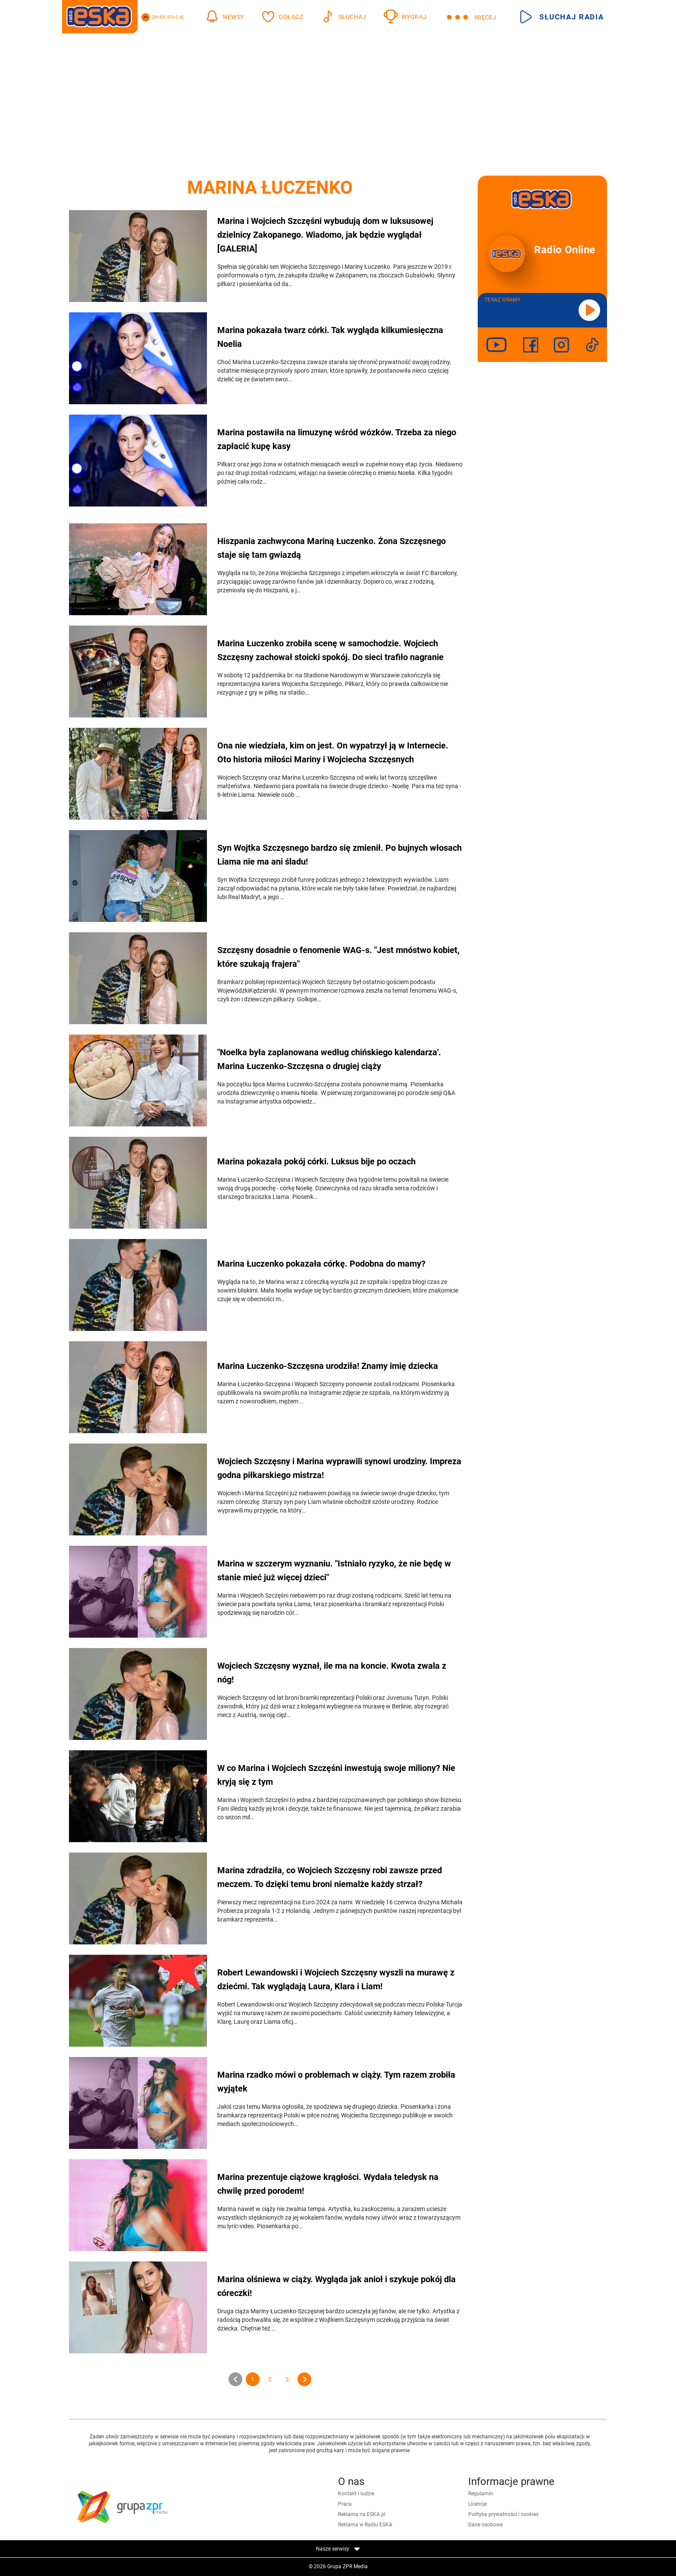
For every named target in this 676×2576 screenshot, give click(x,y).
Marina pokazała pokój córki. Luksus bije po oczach (316, 1161)
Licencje (477, 2504)
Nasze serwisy (338, 2548)
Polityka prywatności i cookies (503, 2514)
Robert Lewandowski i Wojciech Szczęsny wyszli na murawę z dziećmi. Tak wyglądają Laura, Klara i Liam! (335, 1979)
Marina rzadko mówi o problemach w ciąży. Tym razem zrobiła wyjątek (336, 2082)
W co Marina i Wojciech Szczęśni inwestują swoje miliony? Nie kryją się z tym (336, 1775)
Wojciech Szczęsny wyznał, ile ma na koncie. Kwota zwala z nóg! (331, 1673)
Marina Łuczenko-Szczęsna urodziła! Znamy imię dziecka (327, 1366)
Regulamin (480, 2494)
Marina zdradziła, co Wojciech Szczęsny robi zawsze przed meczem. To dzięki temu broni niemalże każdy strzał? (329, 1877)
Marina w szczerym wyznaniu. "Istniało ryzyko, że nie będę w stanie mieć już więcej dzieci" (334, 1570)
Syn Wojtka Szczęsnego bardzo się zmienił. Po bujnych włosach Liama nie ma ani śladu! (339, 855)
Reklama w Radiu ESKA (365, 2525)
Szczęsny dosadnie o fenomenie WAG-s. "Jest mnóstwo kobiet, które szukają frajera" (338, 957)
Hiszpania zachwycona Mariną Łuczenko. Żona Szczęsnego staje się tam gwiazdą (331, 548)
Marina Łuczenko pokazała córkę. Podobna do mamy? (321, 1263)
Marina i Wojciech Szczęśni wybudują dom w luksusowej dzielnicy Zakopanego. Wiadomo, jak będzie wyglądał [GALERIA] (325, 235)
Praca (345, 2504)
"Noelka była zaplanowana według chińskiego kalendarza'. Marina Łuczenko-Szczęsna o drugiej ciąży (329, 1059)
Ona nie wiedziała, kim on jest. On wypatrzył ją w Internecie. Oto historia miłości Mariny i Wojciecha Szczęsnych (332, 752)
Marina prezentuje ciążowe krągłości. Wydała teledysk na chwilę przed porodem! (327, 2184)
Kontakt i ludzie (356, 2494)
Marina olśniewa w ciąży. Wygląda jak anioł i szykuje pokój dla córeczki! (336, 2286)
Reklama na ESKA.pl (361, 2514)
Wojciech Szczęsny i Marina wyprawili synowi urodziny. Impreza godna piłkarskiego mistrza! (339, 1468)
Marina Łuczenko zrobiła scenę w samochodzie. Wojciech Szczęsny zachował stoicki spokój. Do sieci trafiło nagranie (330, 650)
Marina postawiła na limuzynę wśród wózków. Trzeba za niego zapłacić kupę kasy (336, 439)
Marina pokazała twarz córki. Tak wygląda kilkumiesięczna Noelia (330, 337)
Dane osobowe (485, 2525)
